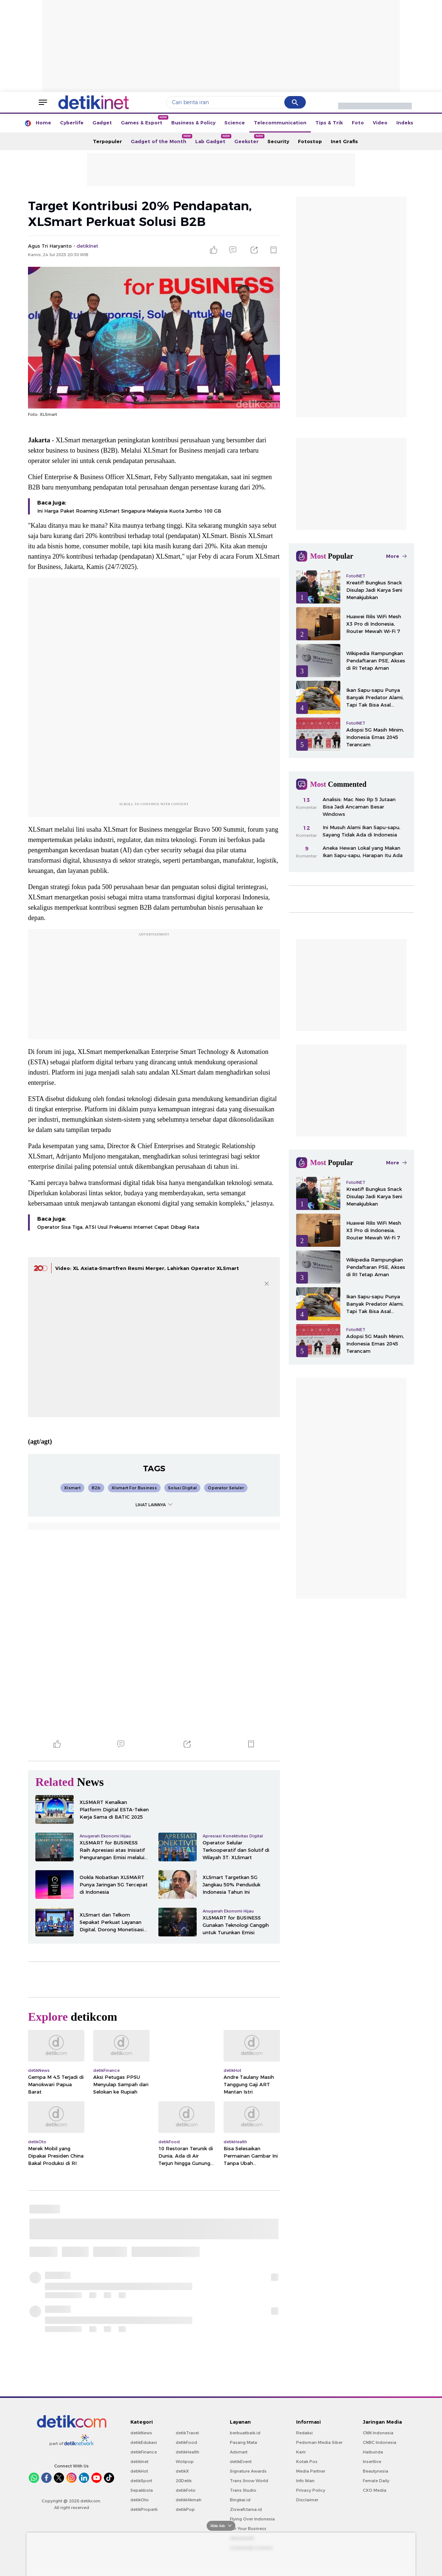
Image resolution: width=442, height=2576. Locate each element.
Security (278, 141)
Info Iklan (305, 2480)
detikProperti (144, 2509)
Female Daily (376, 2480)
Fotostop (310, 141)
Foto (358, 122)
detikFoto (186, 2490)
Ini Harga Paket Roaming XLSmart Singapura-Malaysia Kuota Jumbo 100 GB (129, 511)
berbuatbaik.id (245, 2432)
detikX (182, 2471)
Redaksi (304, 2432)
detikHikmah (188, 2499)
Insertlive (372, 2461)
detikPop (185, 2509)
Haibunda (373, 2452)
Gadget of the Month (161, 139)
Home (43, 122)
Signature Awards (248, 2471)
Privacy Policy (310, 2490)
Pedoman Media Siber (319, 2442)
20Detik (184, 2480)
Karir (301, 2452)
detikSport (141, 2480)
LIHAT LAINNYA (154, 1504)
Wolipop (185, 2461)
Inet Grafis (344, 141)
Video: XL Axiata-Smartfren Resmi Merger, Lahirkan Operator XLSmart (147, 1268)
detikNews (141, 2432)
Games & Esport (144, 120)
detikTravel (187, 2432)
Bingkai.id (240, 2499)
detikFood (186, 2442)
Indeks (404, 122)
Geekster (248, 139)
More (396, 556)
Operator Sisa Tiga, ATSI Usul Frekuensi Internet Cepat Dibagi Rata (118, 1227)
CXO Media (374, 2490)
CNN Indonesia (378, 2432)
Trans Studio (243, 2490)
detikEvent (241, 2461)
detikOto (139, 2499)
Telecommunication (280, 122)
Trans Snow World (249, 2480)
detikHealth (187, 2452)
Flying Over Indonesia (252, 2519)
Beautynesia (375, 2471)
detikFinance (143, 2452)
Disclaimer (307, 2499)
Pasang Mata (243, 2442)
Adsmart (239, 2452)
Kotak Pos (307, 2461)
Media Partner (310, 2471)
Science (234, 122)
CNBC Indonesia (379, 2442)
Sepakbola (141, 2490)
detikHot (139, 2471)
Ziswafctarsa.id (246, 2509)
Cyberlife (72, 122)
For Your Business (248, 2528)
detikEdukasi (143, 2442)
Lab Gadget (212, 139)
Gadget (102, 122)
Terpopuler (107, 141)
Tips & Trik (329, 122)
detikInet (139, 2461)
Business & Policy (193, 122)
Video (380, 122)
